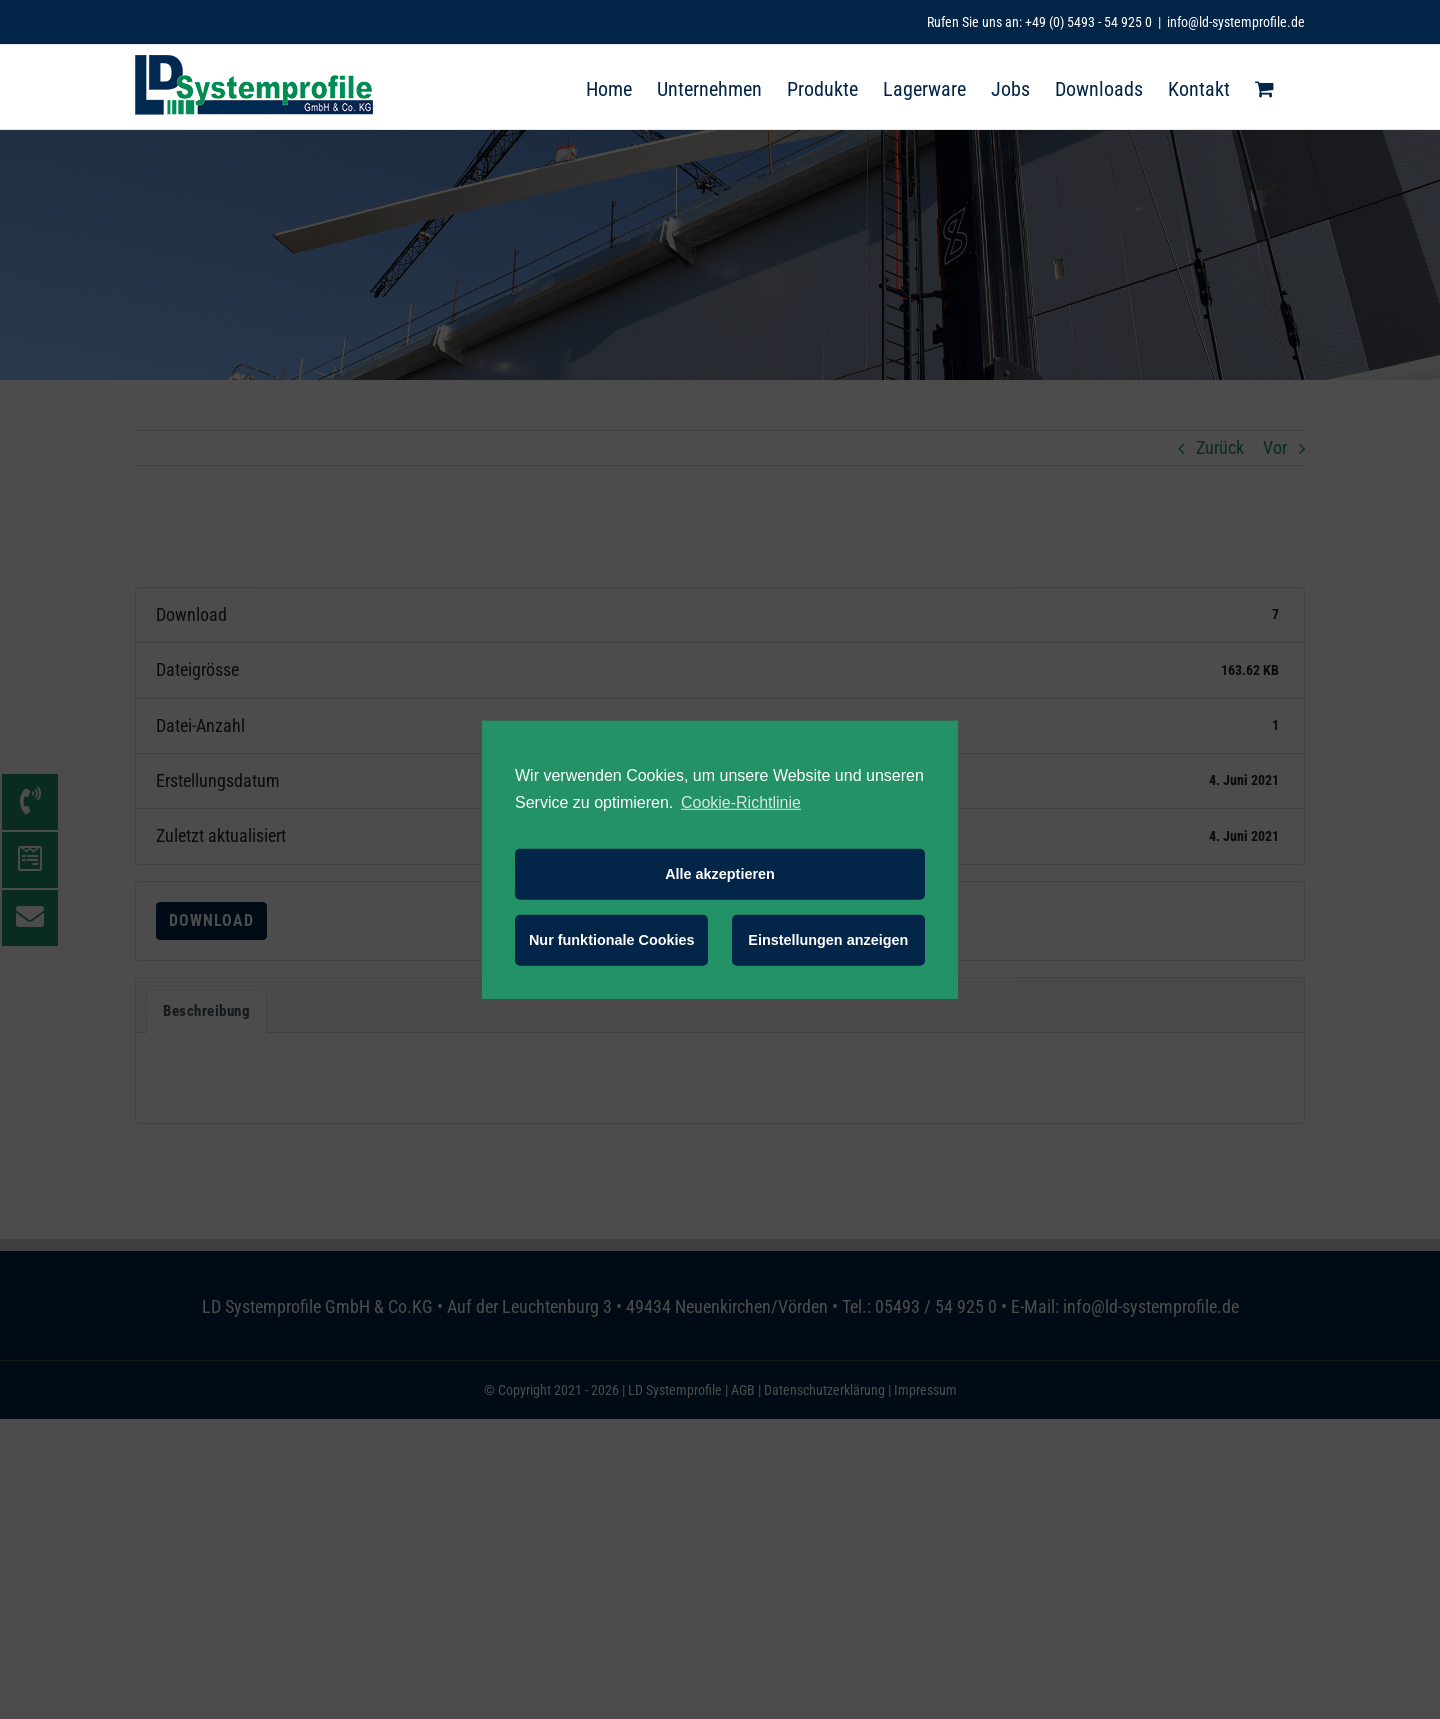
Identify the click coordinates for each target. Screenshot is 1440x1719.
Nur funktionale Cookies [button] (612, 940)
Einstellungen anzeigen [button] (828, 940)
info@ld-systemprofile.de (1236, 22)
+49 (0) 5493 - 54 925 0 (1088, 22)
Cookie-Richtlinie (741, 801)
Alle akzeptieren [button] (720, 874)
